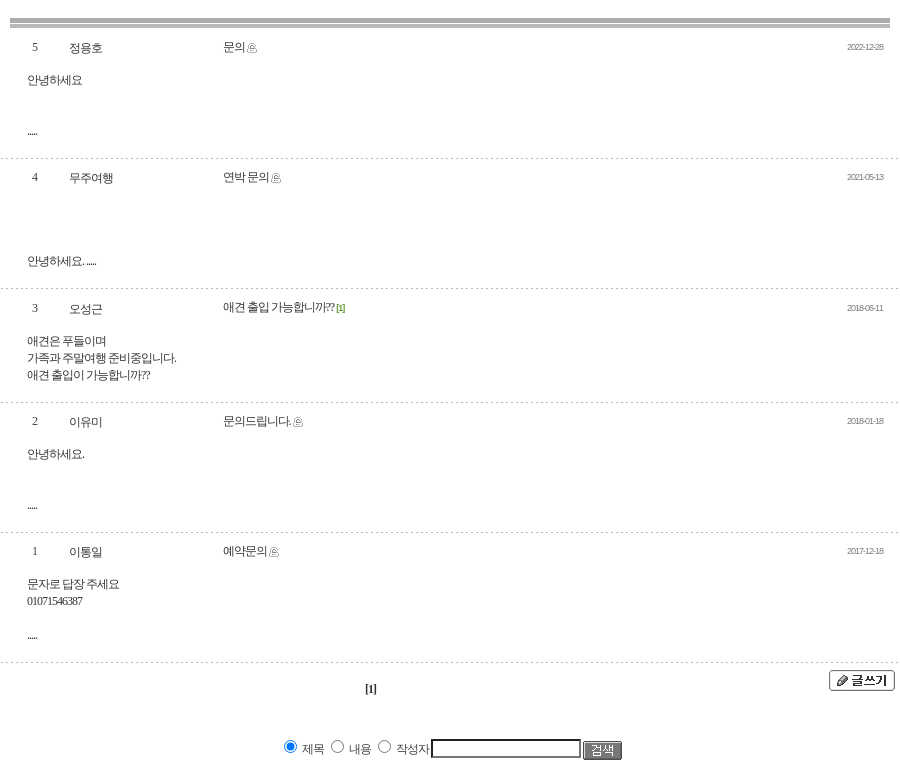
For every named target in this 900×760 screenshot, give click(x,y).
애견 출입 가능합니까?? (279, 307)
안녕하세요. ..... (61, 261)
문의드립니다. (257, 421)
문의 (234, 47)
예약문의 (245, 551)
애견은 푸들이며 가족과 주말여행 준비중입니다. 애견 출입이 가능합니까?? (101, 358)
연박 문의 (246, 177)
